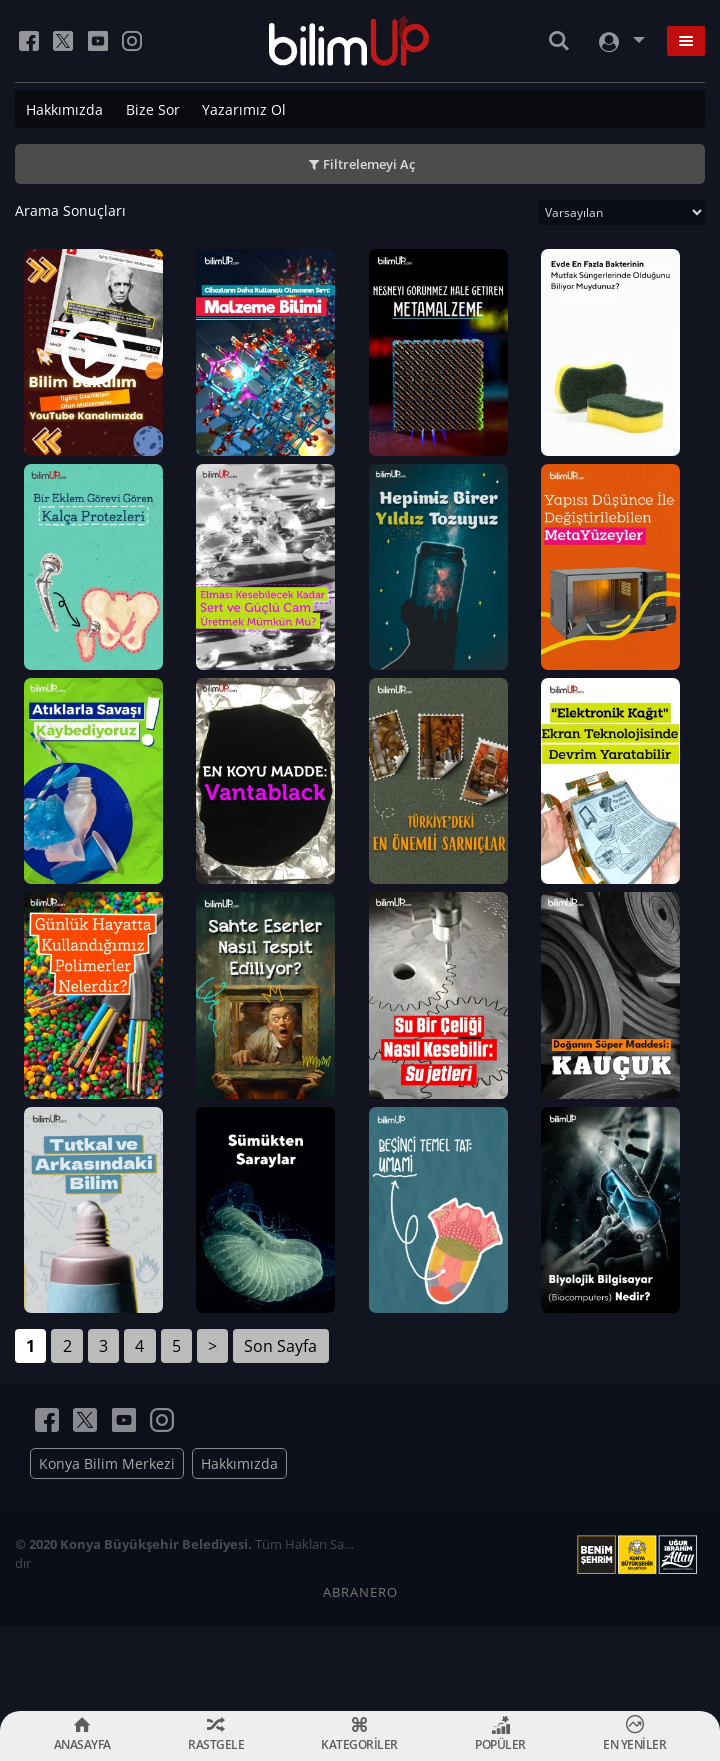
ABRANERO (360, 1677)
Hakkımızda (64, 109)
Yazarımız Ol (244, 109)
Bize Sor (153, 109)
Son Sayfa (280, 1431)
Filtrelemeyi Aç (369, 164)
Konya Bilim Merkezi (107, 1548)
